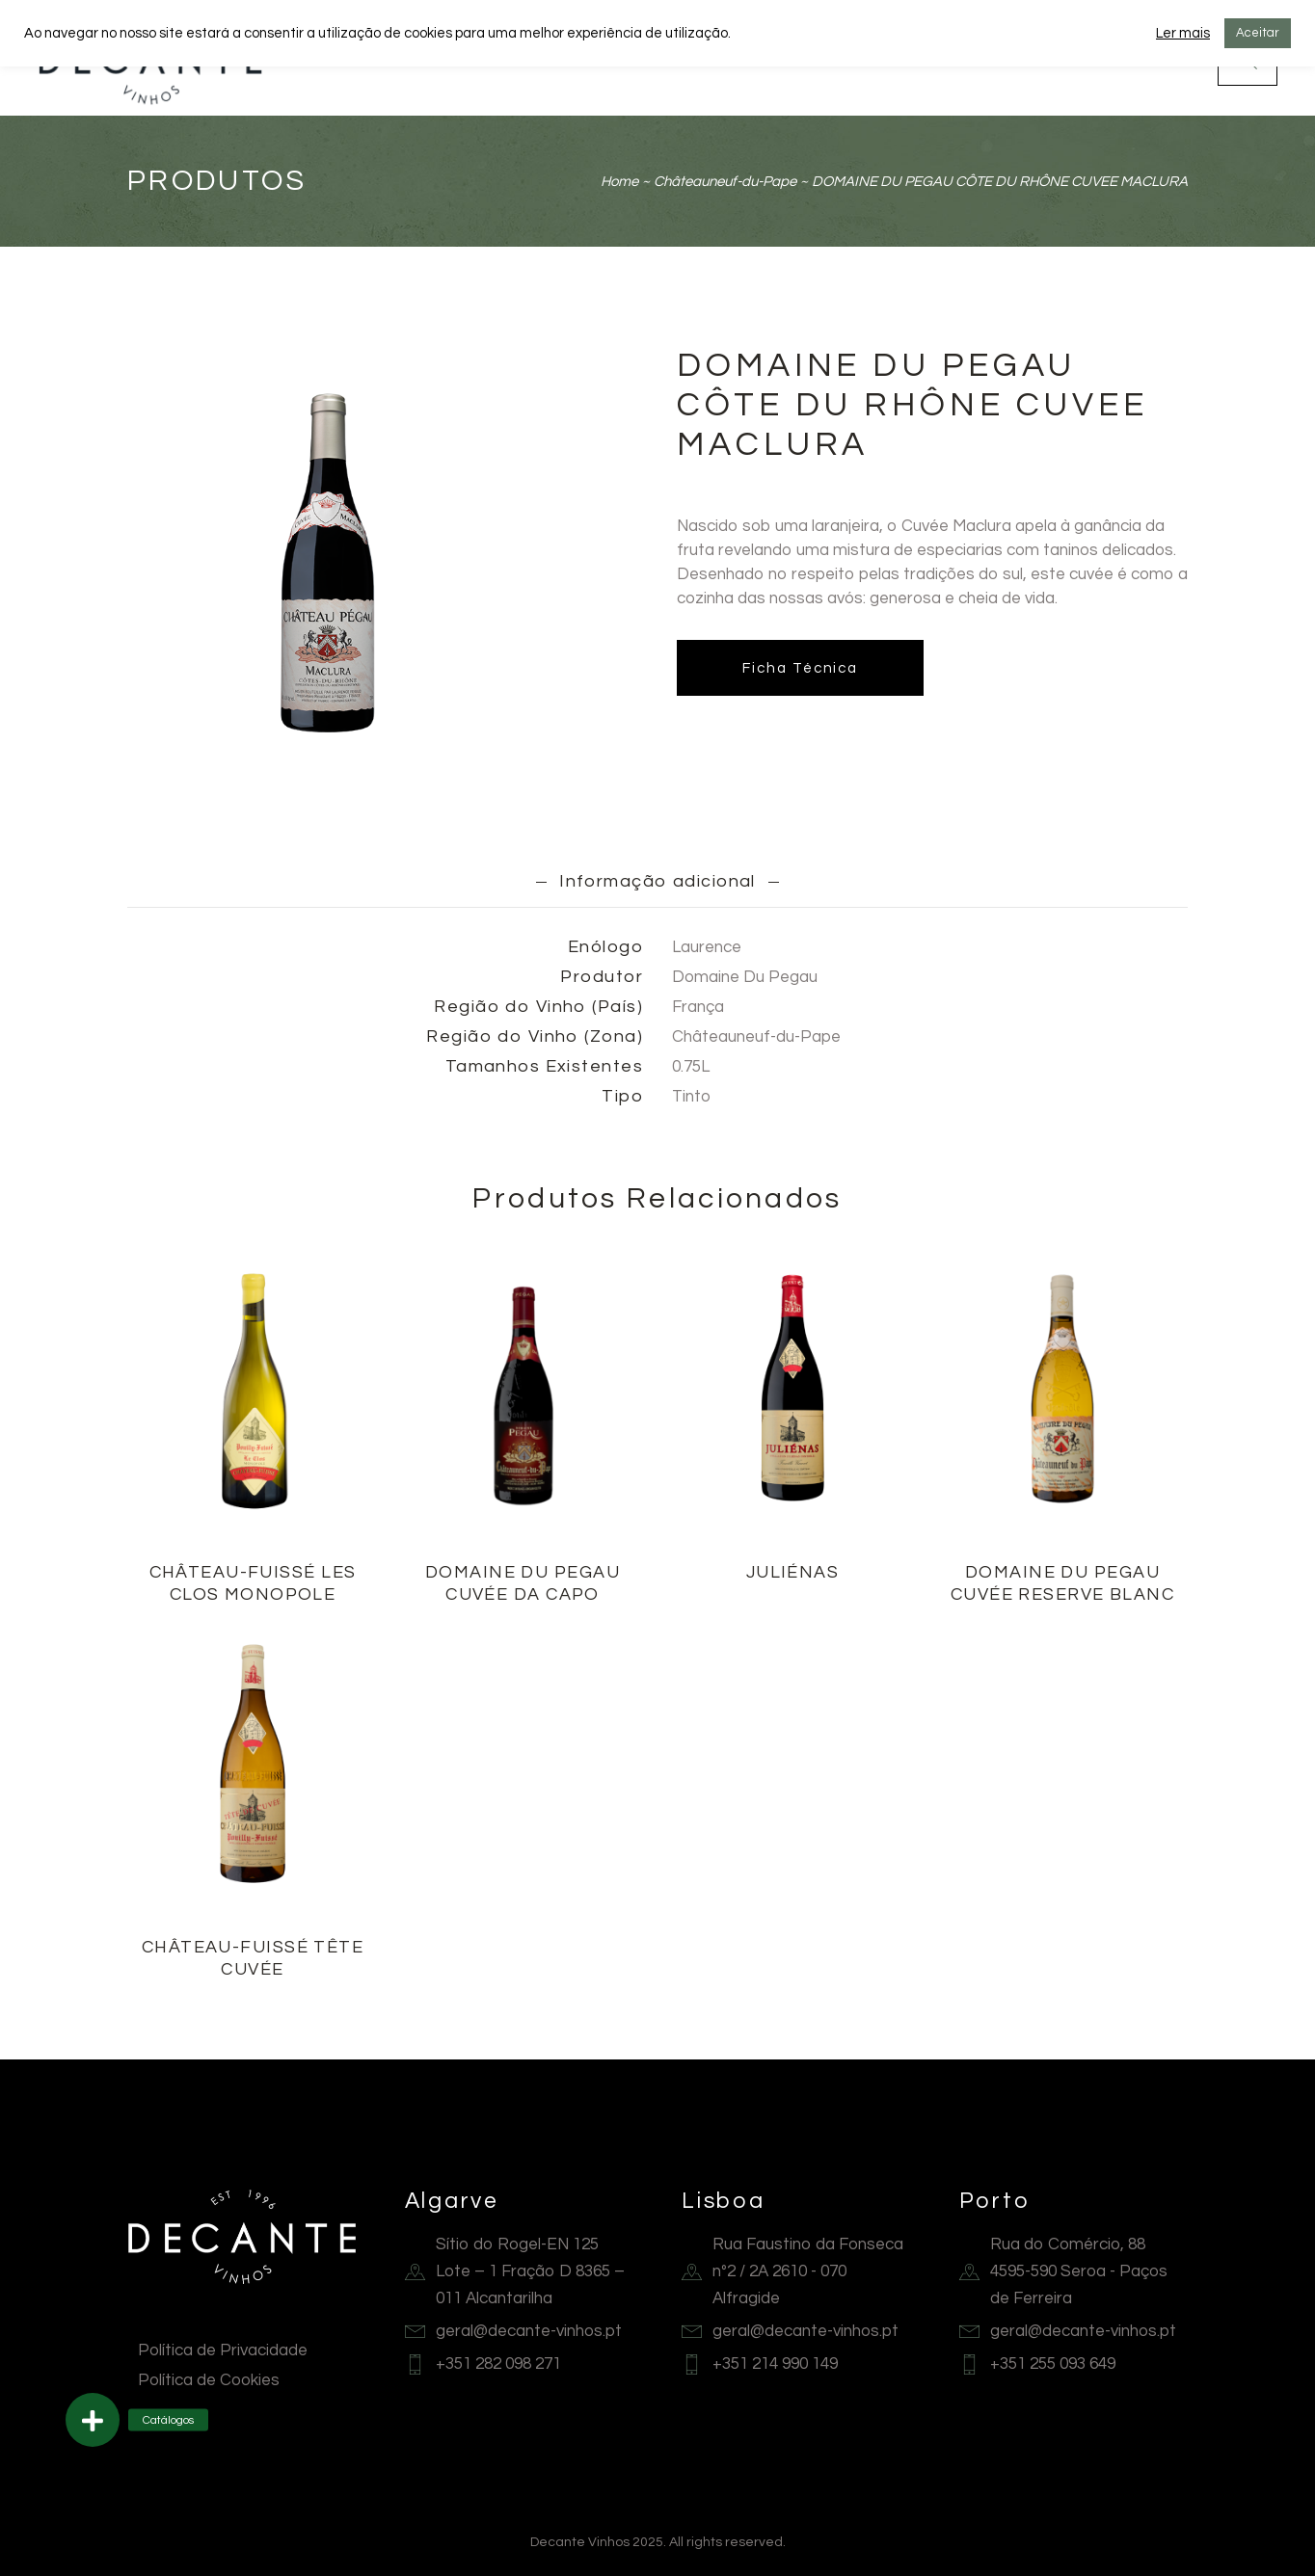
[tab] (658, 880)
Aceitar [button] (1257, 33)
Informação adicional (658, 881)
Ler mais (1183, 33)
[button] (93, 2420)
